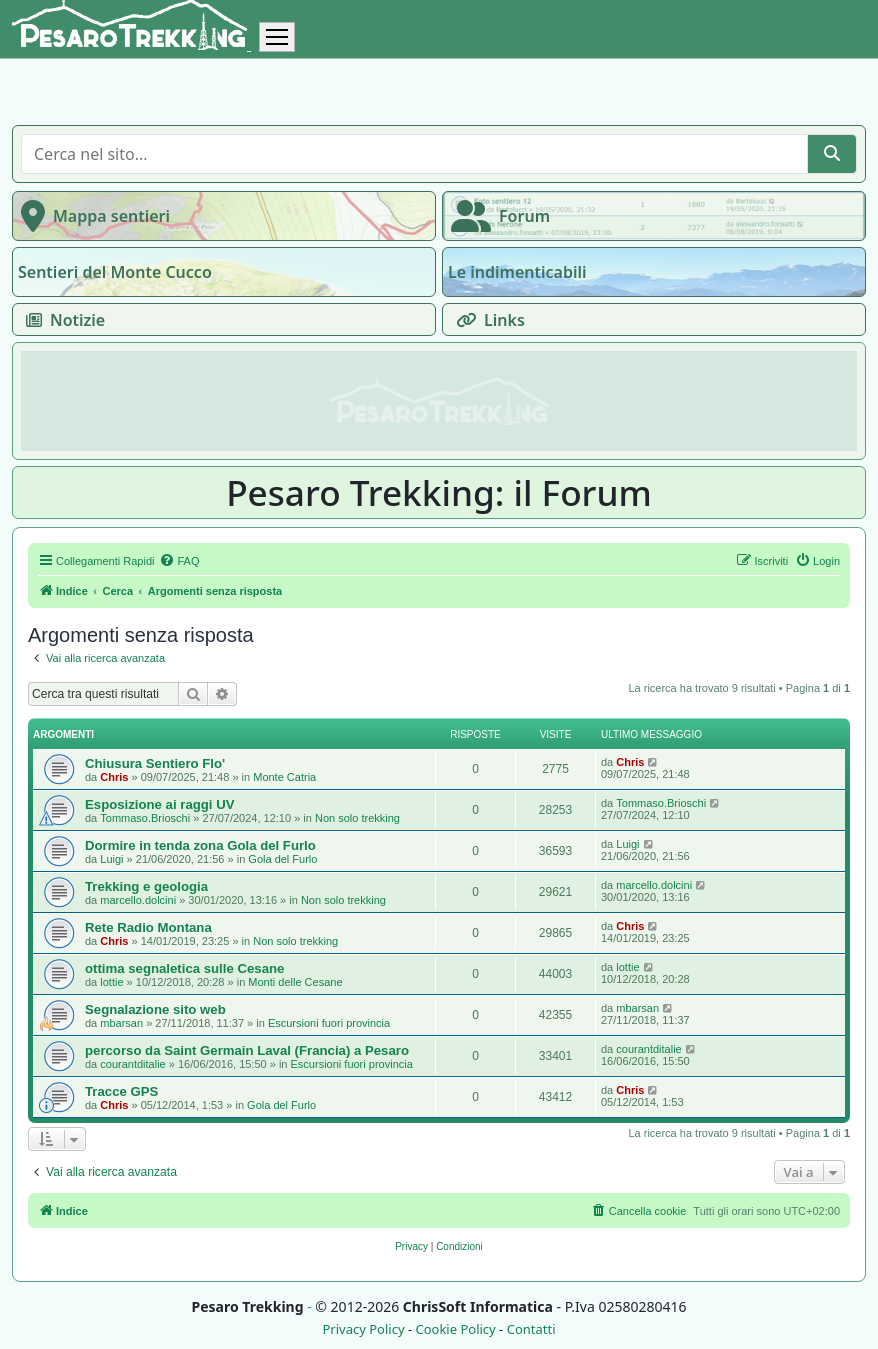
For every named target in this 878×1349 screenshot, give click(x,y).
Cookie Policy (455, 1329)
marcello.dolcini (138, 900)
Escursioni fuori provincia (329, 1023)
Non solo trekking (357, 818)
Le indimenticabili (517, 272)
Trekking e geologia (146, 886)
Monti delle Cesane (295, 982)
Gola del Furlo (282, 859)
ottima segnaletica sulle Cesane (184, 968)
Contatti (531, 1329)
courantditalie (132, 1064)
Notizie (61, 320)
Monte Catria (284, 777)
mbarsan (121, 1023)
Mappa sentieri (91, 216)
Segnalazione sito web (155, 1009)
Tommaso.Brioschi (145, 818)
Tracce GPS (121, 1091)
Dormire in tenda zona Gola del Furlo (200, 845)
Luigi (111, 859)
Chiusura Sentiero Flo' (155, 763)
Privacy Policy (363, 1329)
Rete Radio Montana (148, 927)
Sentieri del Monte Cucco (115, 272)
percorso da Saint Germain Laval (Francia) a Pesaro (247, 1050)
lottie (111, 982)
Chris (114, 777)
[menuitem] (179, 561)
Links (486, 320)
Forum (496, 216)
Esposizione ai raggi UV (160, 804)
